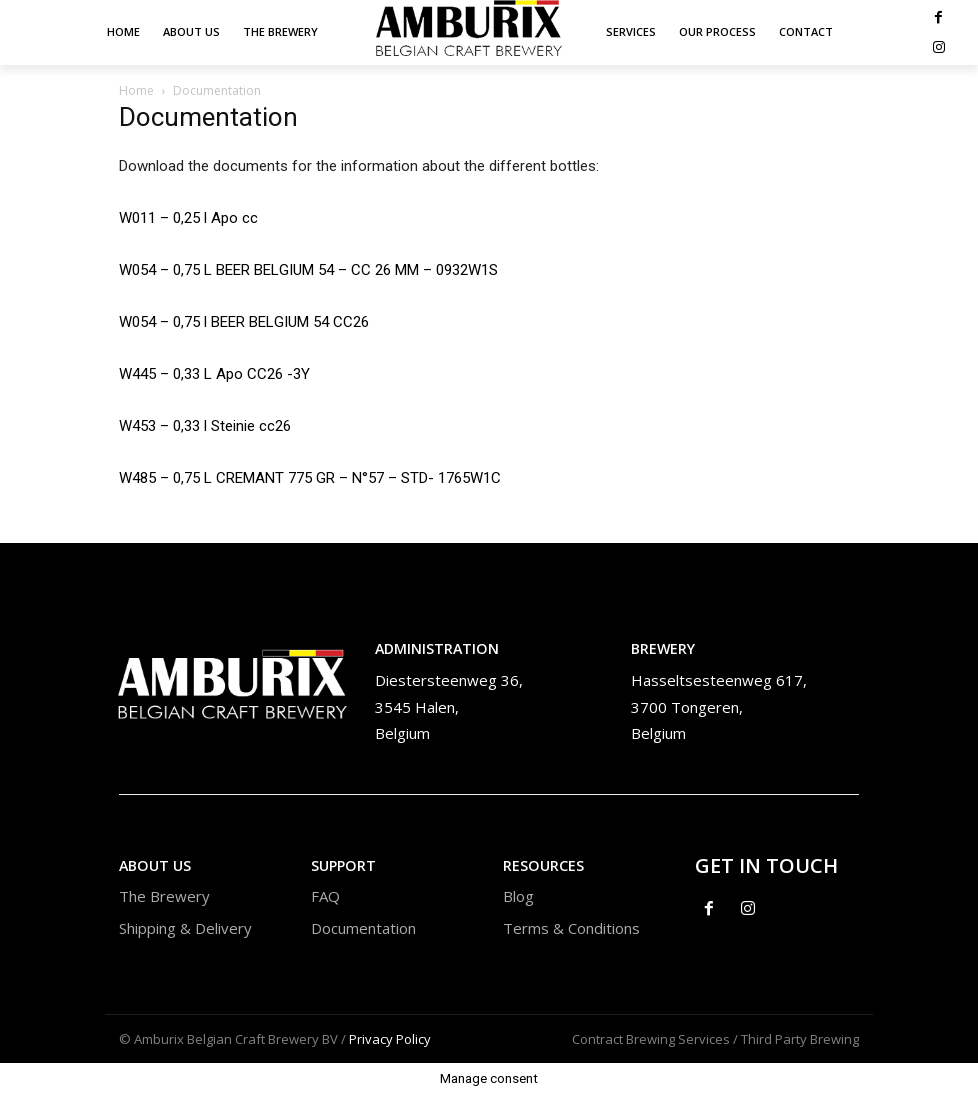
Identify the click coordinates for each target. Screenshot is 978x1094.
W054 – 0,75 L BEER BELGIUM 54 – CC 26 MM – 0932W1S (308, 270)
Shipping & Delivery (185, 928)
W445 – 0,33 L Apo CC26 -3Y (214, 374)
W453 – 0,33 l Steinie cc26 (205, 426)
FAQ (325, 896)
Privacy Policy (390, 1039)
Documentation (363, 928)
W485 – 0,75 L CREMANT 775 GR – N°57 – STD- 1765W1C (310, 478)
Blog (518, 896)
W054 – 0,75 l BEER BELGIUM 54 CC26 (244, 322)
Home (136, 90)
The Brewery (164, 896)
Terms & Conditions (571, 928)
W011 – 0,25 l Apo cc (188, 218)
